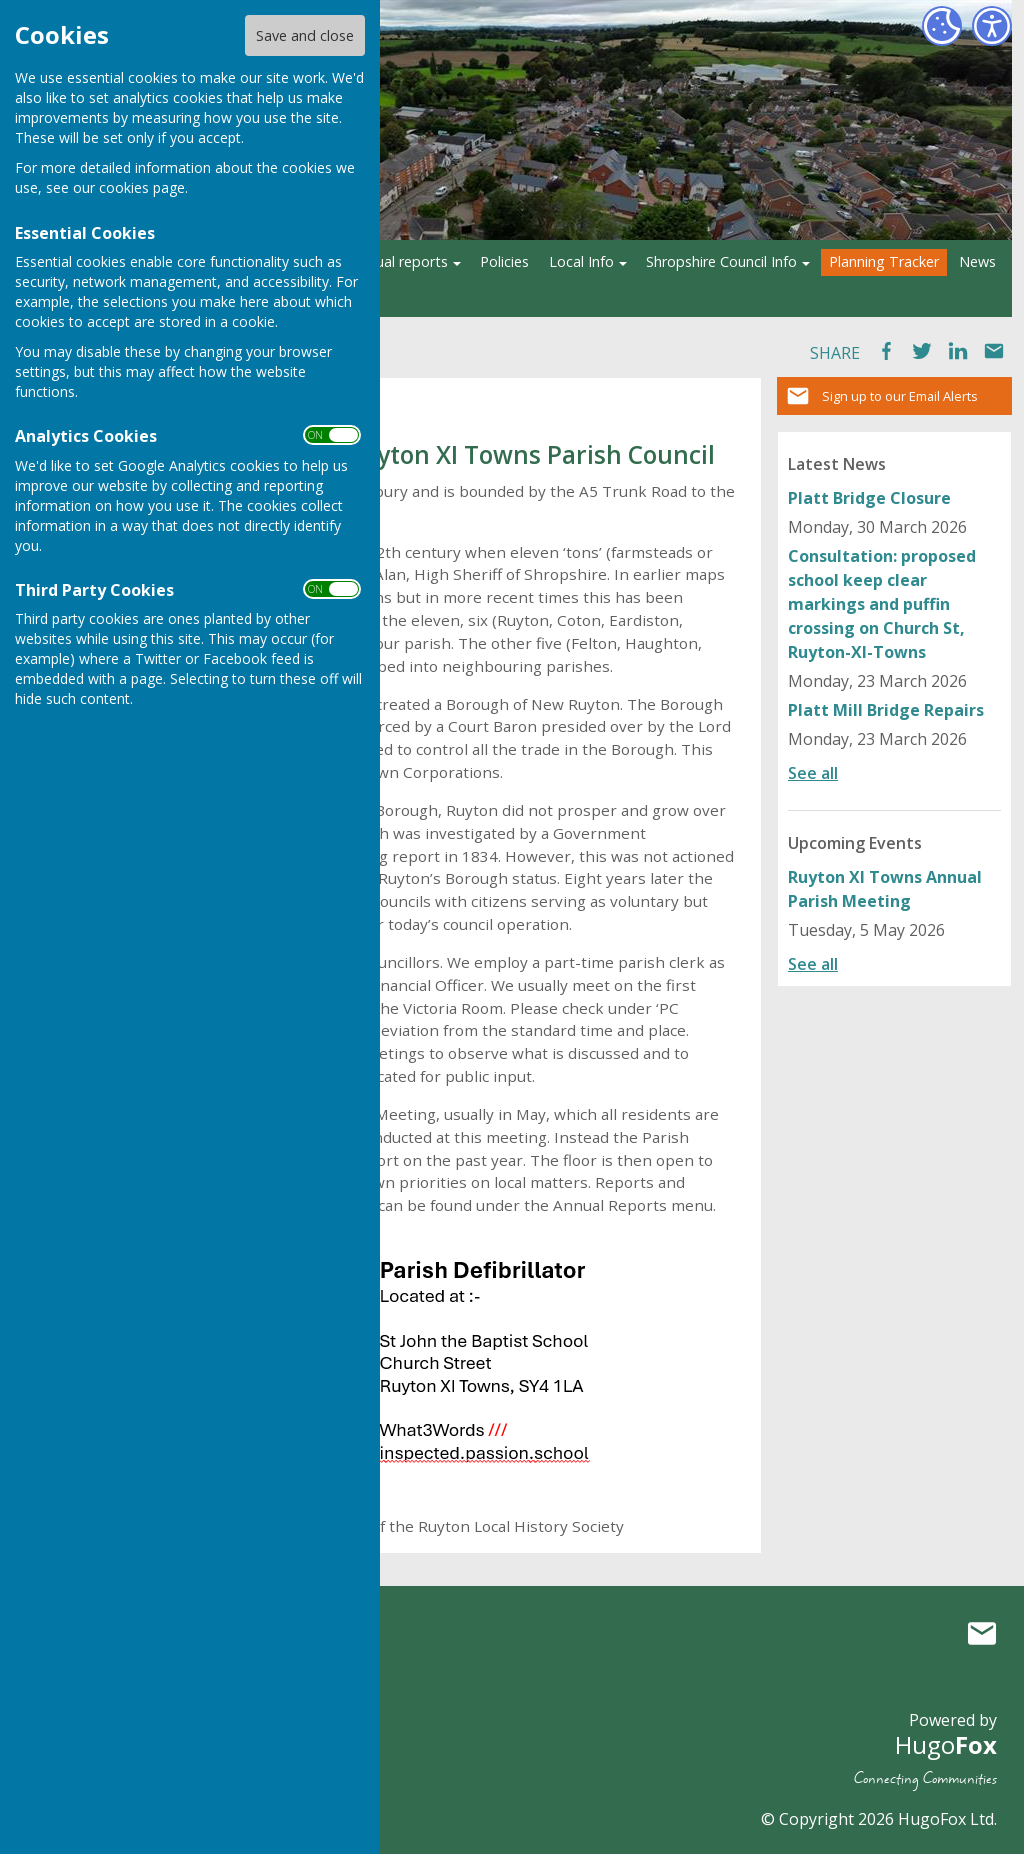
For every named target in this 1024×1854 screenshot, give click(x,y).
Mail (994, 351)
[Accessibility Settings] (992, 26)
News (977, 261)
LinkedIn (958, 351)
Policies (504, 261)
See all (813, 773)
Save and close (305, 35)
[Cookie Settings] (942, 26)
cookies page (142, 187)
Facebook (886, 351)
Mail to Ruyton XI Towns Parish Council (982, 1633)
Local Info (581, 261)
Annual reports (399, 261)
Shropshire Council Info (721, 261)
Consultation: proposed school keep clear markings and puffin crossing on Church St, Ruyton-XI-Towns (882, 604)
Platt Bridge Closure (869, 498)
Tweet (922, 351)
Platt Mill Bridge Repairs (886, 710)
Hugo (946, 1744)
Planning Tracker (884, 261)
